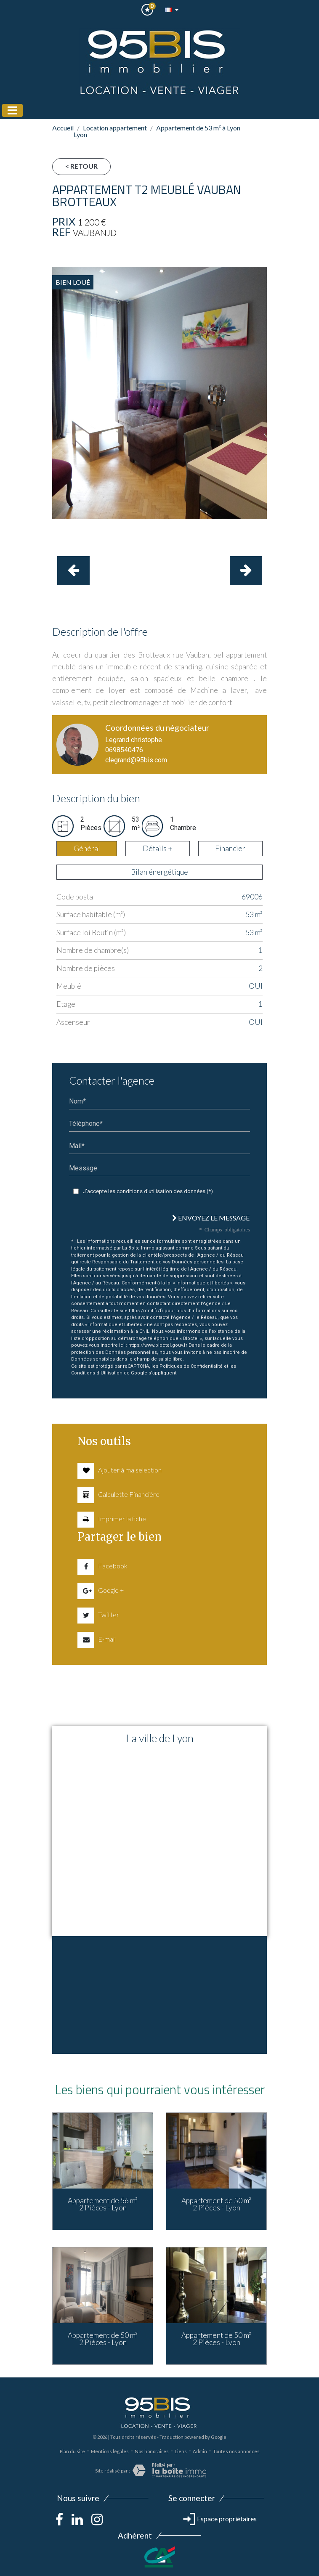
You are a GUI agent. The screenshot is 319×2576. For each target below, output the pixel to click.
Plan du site (72, 2451)
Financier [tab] (230, 848)
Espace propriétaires (220, 2519)
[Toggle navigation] (12, 110)
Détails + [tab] (158, 848)
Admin (200, 2451)
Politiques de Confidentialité (191, 1366)
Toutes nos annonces (236, 2451)
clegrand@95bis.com (136, 760)
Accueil (63, 128)
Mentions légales (110, 2451)
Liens (181, 2451)
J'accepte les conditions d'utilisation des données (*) (148, 1191)
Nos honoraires (152, 2451)
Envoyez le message (211, 1218)
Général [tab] (87, 848)
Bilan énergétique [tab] (159, 872)
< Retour (81, 166)
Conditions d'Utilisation (96, 1373)
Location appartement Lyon (110, 131)
